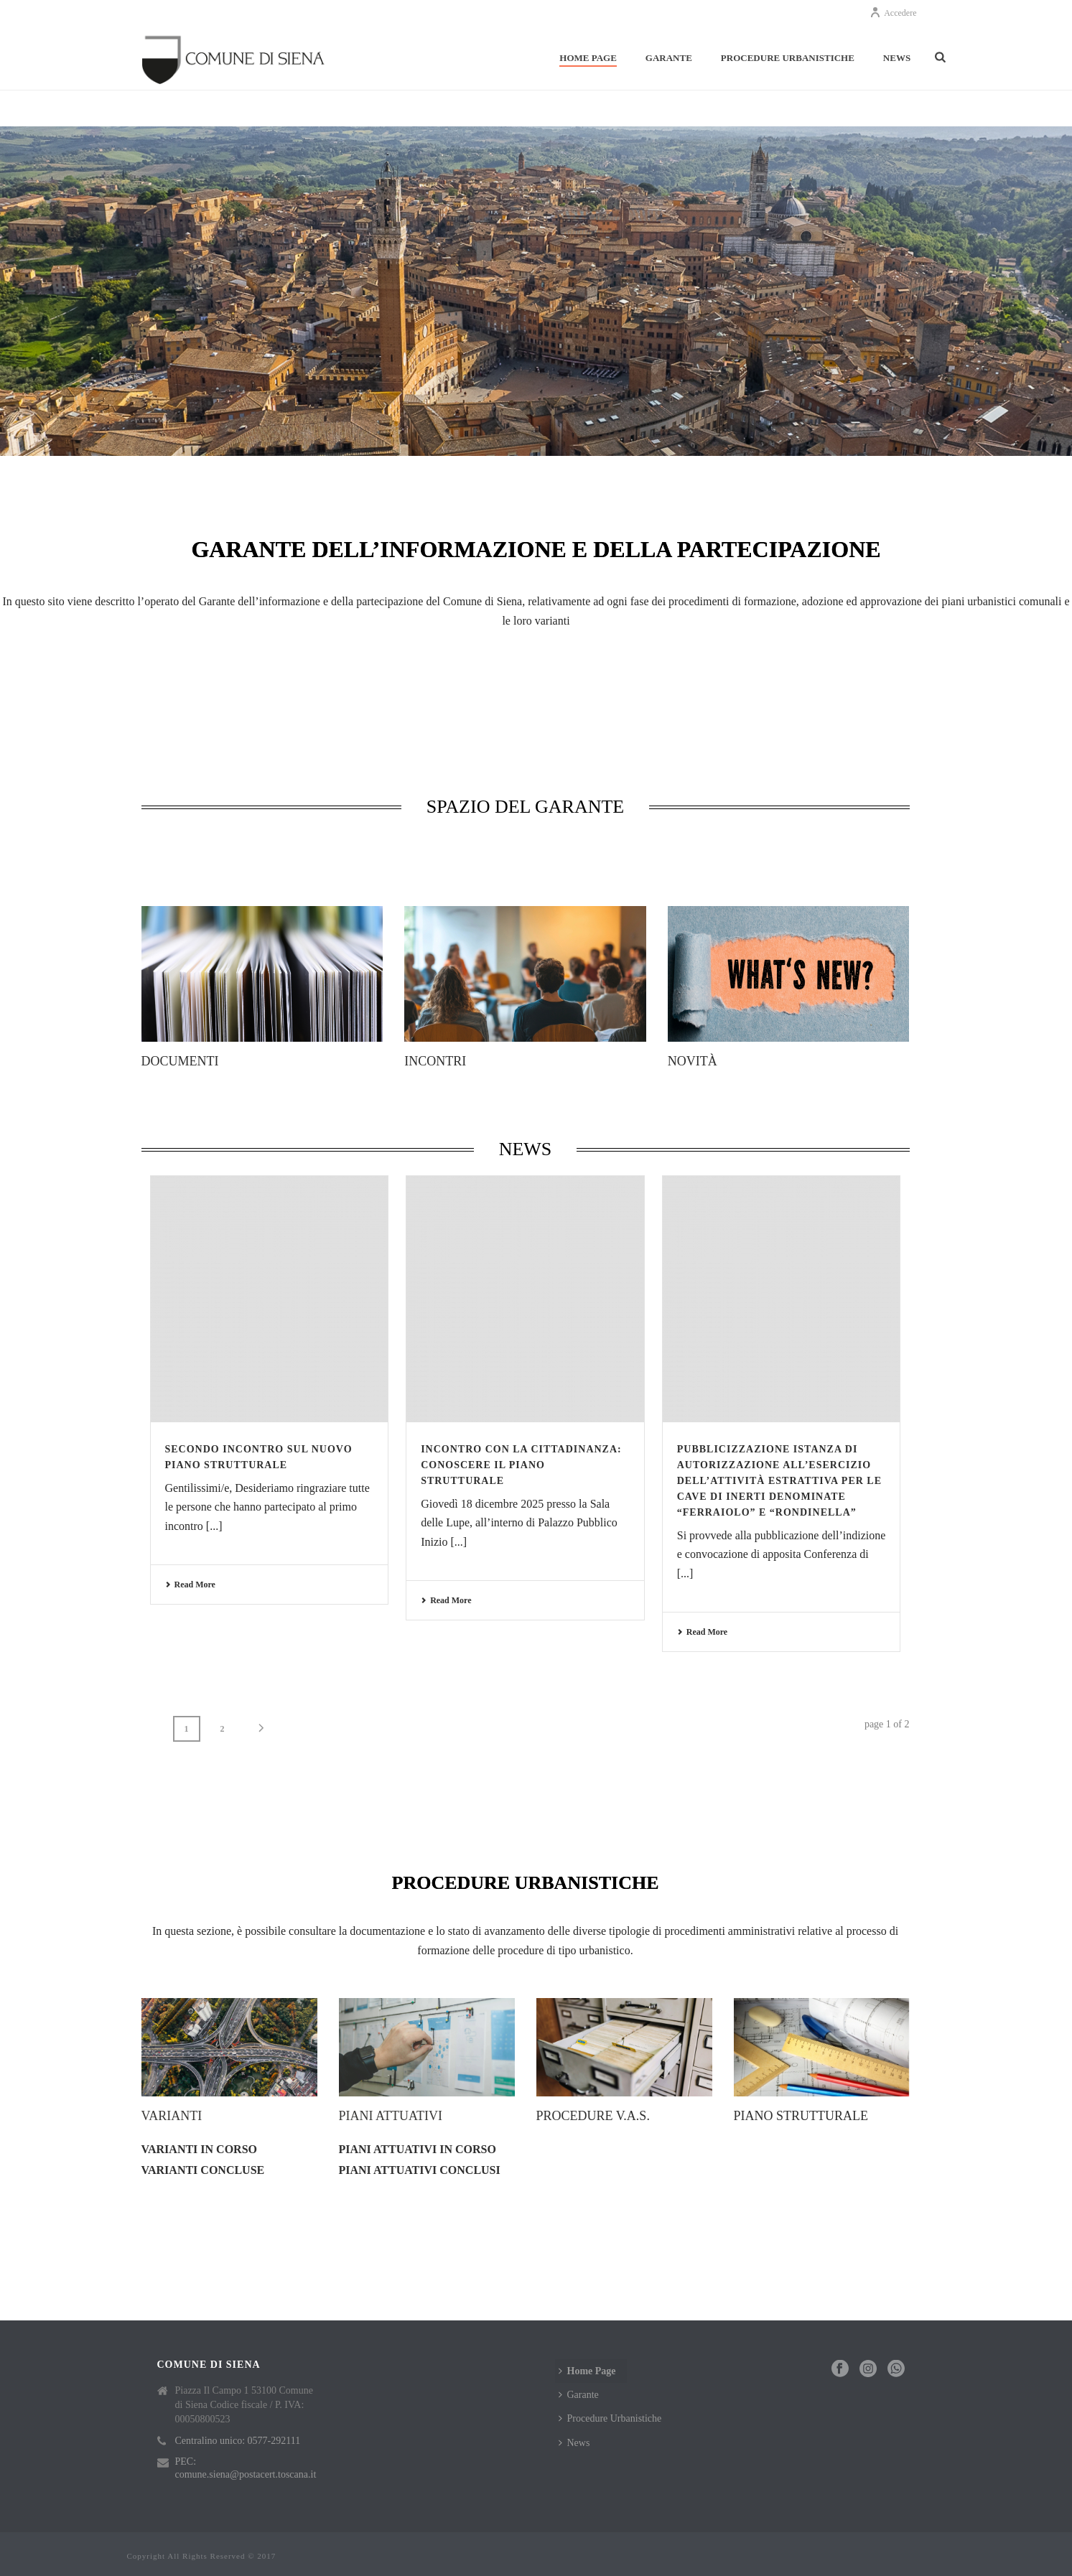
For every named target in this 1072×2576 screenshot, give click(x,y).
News (896, 57)
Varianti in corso (199, 2149)
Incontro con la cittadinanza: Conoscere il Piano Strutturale (521, 1465)
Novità (692, 1061)
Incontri (435, 1061)
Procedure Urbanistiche (787, 57)
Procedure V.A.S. (593, 2116)
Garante (668, 57)
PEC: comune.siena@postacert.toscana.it (246, 2468)
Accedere (893, 13)
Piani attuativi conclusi (419, 2170)
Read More (190, 1584)
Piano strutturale (801, 2116)
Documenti (180, 1061)
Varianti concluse (203, 2170)
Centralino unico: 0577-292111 (238, 2440)
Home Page (588, 57)
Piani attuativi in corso (417, 2149)
